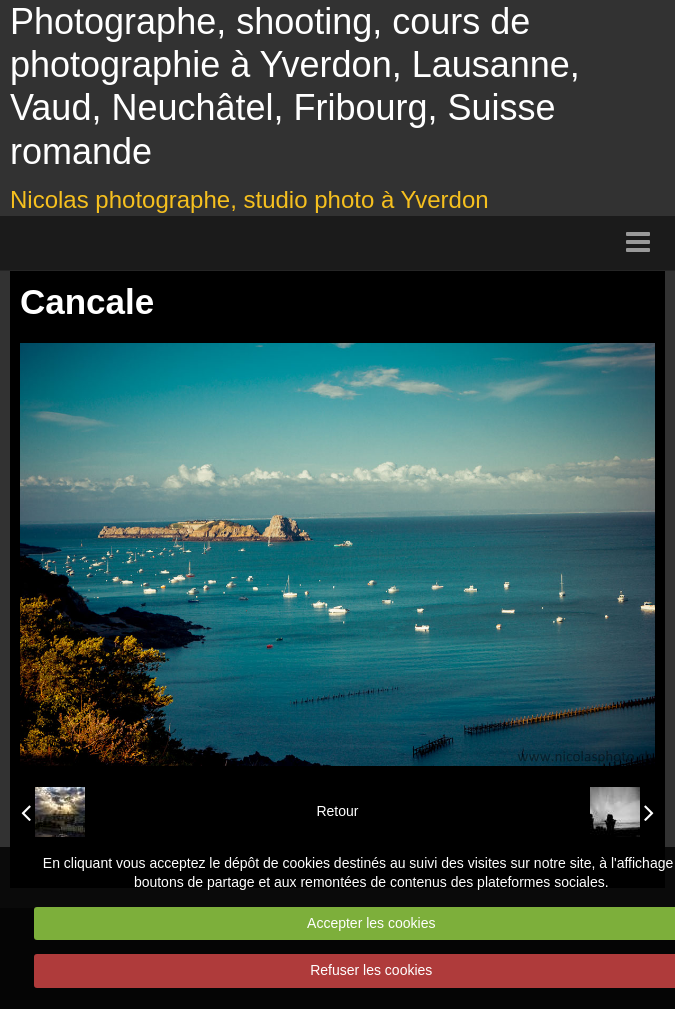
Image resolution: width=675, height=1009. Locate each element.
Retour (337, 811)
